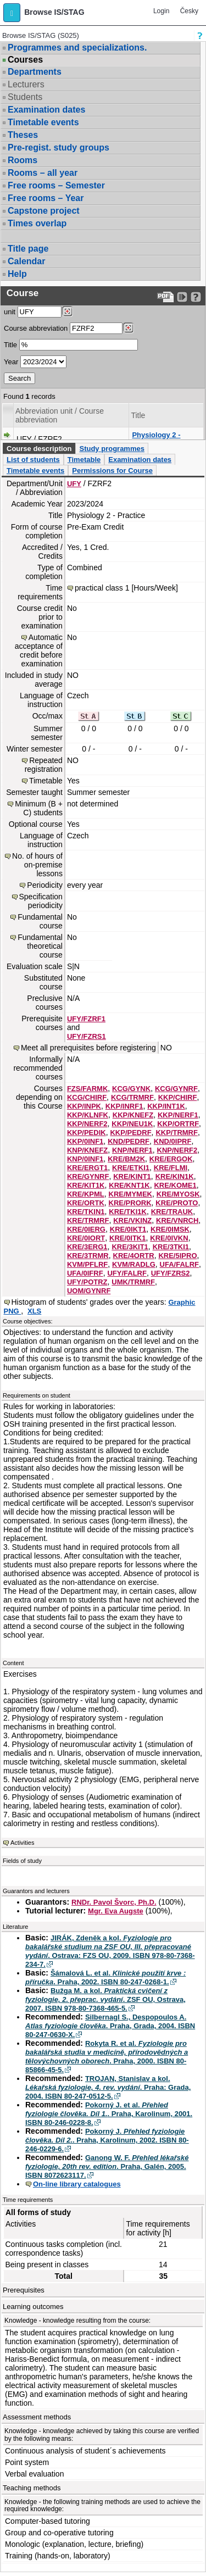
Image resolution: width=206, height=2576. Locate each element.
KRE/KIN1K (174, 1176)
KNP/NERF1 (132, 1150)
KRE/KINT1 (132, 1176)
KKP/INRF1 (124, 1106)
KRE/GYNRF (88, 1176)
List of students (33, 459)
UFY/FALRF (127, 1273)
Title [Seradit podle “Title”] (138, 415)
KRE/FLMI (170, 1168)
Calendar (26, 261)
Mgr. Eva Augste (115, 1911)
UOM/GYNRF (88, 1291)
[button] (11, 12)
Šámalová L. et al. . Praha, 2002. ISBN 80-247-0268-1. (105, 1977)
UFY (74, 484)
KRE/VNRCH (177, 1220)
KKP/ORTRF (178, 1124)
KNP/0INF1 (85, 1159)
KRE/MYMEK (130, 1194)
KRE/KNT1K (129, 1185)
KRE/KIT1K (86, 1185)
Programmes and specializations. (77, 47)
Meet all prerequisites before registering (88, 1047)
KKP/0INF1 (85, 1141)
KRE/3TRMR (88, 1255)
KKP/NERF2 (87, 1124)
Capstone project (44, 210)
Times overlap (37, 223)
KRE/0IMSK (170, 1229)
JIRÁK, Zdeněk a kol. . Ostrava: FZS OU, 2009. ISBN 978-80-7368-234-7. (110, 1951)
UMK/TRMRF (133, 1282)
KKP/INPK (84, 1106)
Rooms (22, 160)
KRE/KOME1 (175, 1185)
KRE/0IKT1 (128, 1229)
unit (9, 312)
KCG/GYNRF (176, 1088)
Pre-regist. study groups (58, 147)
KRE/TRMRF (88, 1220)
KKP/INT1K (166, 1106)
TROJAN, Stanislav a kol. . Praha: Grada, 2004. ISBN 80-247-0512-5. (108, 2087)
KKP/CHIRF (177, 1097)
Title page (28, 248)
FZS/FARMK (87, 1088)
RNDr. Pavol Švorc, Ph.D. (114, 1902)
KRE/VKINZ (132, 1220)
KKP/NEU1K (132, 1124)
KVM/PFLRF (87, 1264)
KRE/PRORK (130, 1203)
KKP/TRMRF (176, 1132)
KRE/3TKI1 (171, 1247)
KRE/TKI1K (128, 1212)
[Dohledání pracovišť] (67, 311)
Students (25, 97)
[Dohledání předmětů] (128, 327)
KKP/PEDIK (86, 1132)
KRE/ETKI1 (130, 1168)
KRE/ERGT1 (87, 1168)
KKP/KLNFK (87, 1115)
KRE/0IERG (86, 1229)
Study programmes (111, 448)
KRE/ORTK (85, 1203)
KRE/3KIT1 (130, 1247)
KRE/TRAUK (172, 1212)
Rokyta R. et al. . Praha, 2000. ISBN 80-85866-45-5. (106, 2056)
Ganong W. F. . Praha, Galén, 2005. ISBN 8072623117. (107, 2166)
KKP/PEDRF (130, 1132)
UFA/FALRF (179, 1264)
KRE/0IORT (86, 1238)
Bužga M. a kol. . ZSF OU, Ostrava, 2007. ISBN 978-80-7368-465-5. (105, 1999)
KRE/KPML (85, 1194)
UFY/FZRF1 (86, 1019)
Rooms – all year (42, 172)
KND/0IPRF (173, 1141)
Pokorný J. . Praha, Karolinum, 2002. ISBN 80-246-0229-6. (107, 2140)
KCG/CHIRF (87, 1097)
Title (10, 345)
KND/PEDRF (128, 1141)
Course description (39, 448)
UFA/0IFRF (85, 1273)
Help (17, 274)
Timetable (84, 459)
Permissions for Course (112, 470)
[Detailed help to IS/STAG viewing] (196, 297)
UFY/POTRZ (87, 1282)
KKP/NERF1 (178, 1115)
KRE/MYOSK (178, 1194)
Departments (35, 71)
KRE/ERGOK (171, 1159)
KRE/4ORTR (133, 1255)
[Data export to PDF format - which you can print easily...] (165, 297)
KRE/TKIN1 (86, 1212)
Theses (23, 135)
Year (11, 362)
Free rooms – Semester (56, 185)
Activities (22, 1842)
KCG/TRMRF (132, 1097)
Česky (189, 11)
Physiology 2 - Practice (156, 439)
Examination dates (46, 109)
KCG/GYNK (131, 1088)
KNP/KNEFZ (87, 1150)
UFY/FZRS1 (86, 1036)
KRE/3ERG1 (87, 1247)
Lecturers (26, 84)
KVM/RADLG (133, 1264)
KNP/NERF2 (177, 1150)
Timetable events (43, 122)
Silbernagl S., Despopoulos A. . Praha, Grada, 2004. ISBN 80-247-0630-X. (110, 2026)
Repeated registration (44, 765)
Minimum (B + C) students (39, 808)
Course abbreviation (36, 328)
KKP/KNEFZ (133, 1115)
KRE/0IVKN (169, 1238)
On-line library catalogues (77, 2184)
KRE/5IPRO (177, 1255)
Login (161, 11)
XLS (34, 1311)
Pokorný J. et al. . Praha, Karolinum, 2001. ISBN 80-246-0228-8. (108, 2114)
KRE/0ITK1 (127, 1238)
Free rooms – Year (45, 198)
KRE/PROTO (176, 1203)
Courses (25, 60)
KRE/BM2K (126, 1159)
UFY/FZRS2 (170, 1273)
